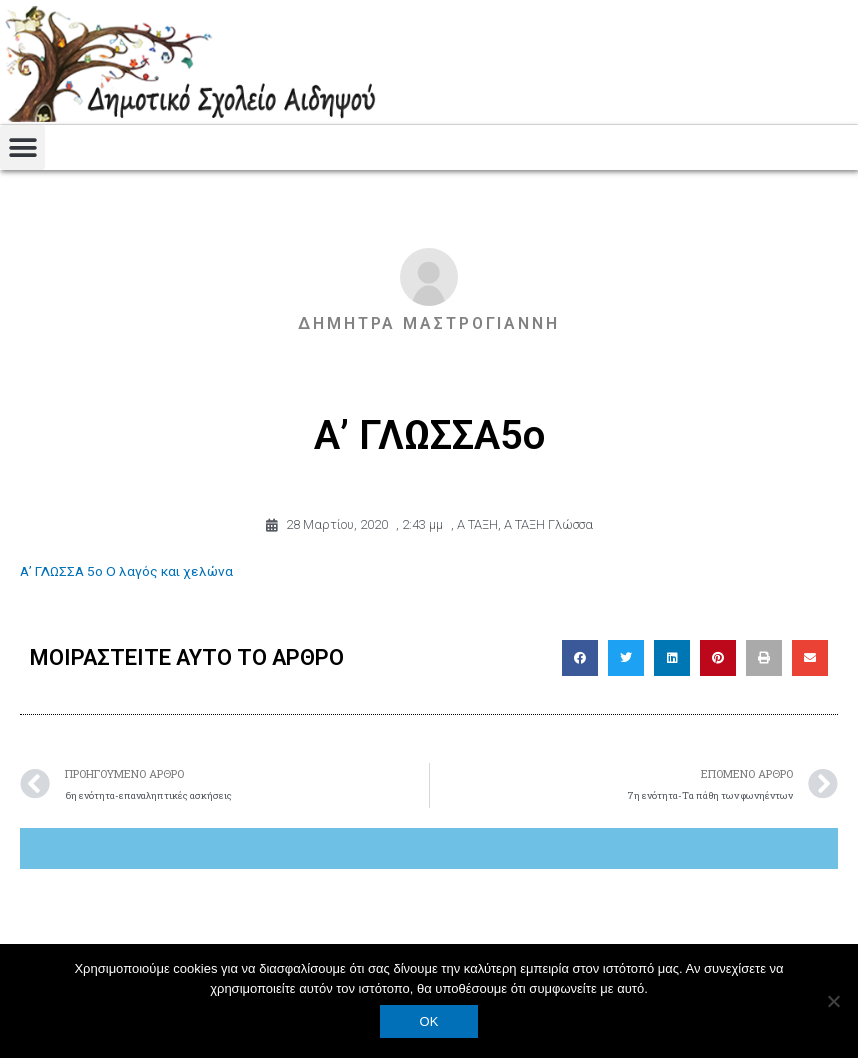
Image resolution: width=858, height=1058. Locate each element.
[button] (22, 147)
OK (429, 1021)
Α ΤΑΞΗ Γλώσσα (548, 524)
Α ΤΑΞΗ (477, 524)
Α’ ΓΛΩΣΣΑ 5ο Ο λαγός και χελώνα (126, 571)
